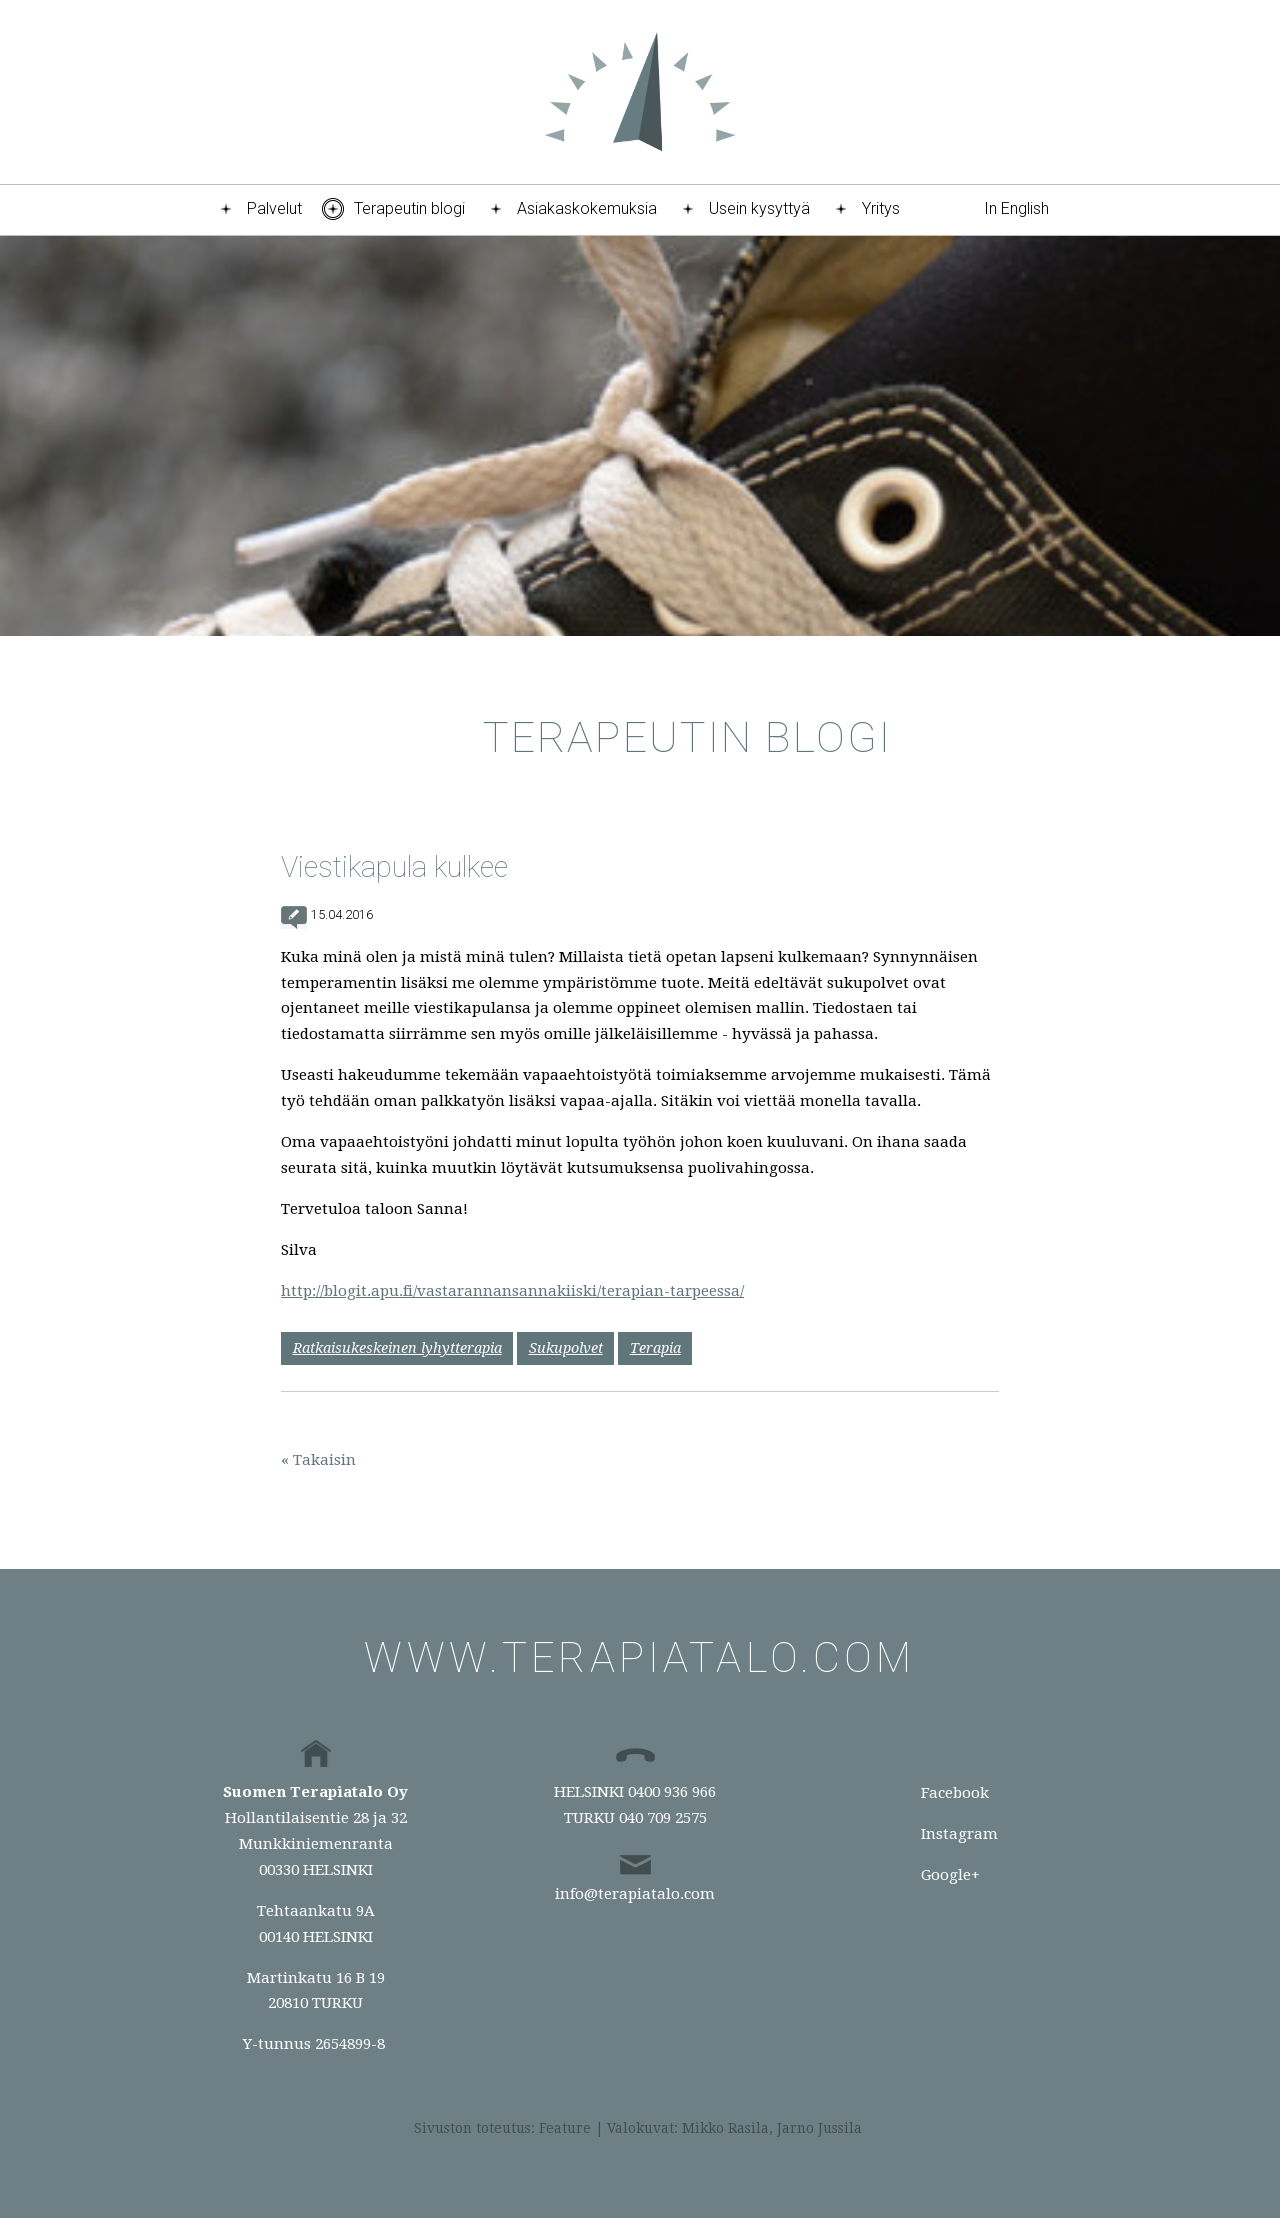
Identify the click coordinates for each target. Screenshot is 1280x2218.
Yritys (881, 208)
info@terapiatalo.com (635, 1894)
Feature (565, 2128)
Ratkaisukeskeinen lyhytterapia (397, 1348)
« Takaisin (318, 1460)
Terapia (655, 1348)
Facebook (955, 1793)
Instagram (959, 1834)
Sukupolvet (566, 1348)
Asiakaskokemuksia (587, 208)
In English (1016, 208)
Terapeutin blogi (409, 208)
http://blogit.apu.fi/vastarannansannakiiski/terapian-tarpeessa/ (512, 1291)
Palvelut (274, 208)
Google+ (950, 1875)
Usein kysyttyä (759, 208)
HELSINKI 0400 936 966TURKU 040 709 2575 (635, 1805)
